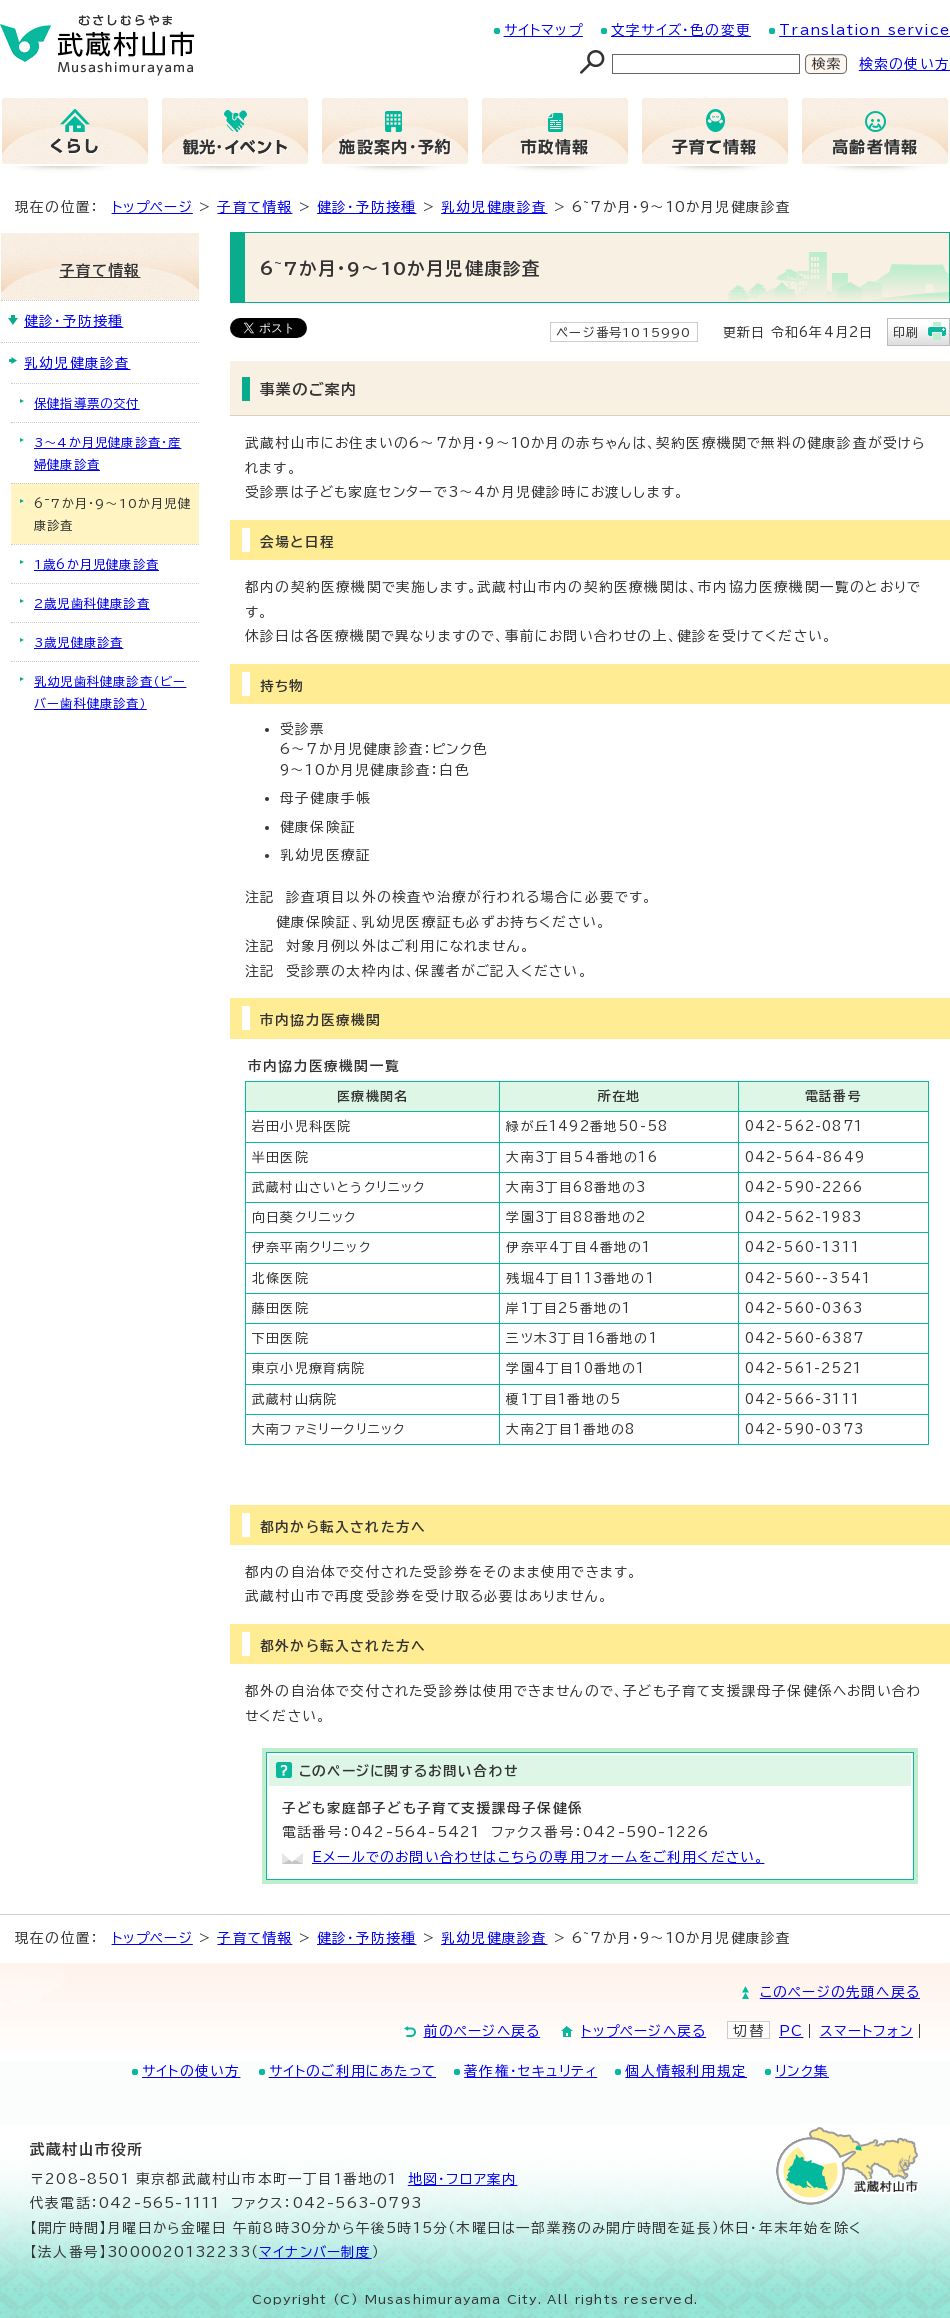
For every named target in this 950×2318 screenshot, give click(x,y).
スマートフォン (866, 2031)
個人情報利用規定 (686, 2071)
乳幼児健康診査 (494, 207)
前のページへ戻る (482, 2031)
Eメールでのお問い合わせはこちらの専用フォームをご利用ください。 (538, 1857)
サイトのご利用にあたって (352, 2071)
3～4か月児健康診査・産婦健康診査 (107, 453)
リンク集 (802, 2071)
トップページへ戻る (643, 2031)
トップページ (152, 207)
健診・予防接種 (366, 207)
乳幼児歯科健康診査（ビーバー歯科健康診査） (110, 692)
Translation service (864, 30)
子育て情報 (254, 207)
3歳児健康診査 (78, 642)
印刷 (906, 332)
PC (791, 2031)
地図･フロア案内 (463, 2179)
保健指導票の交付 (87, 403)
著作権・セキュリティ (530, 2071)
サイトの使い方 (191, 2071)
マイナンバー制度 (315, 2252)
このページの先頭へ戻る (840, 1992)
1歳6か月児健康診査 (96, 564)
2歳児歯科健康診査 (92, 603)
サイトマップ (543, 30)
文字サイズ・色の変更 (681, 30)
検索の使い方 (904, 64)
